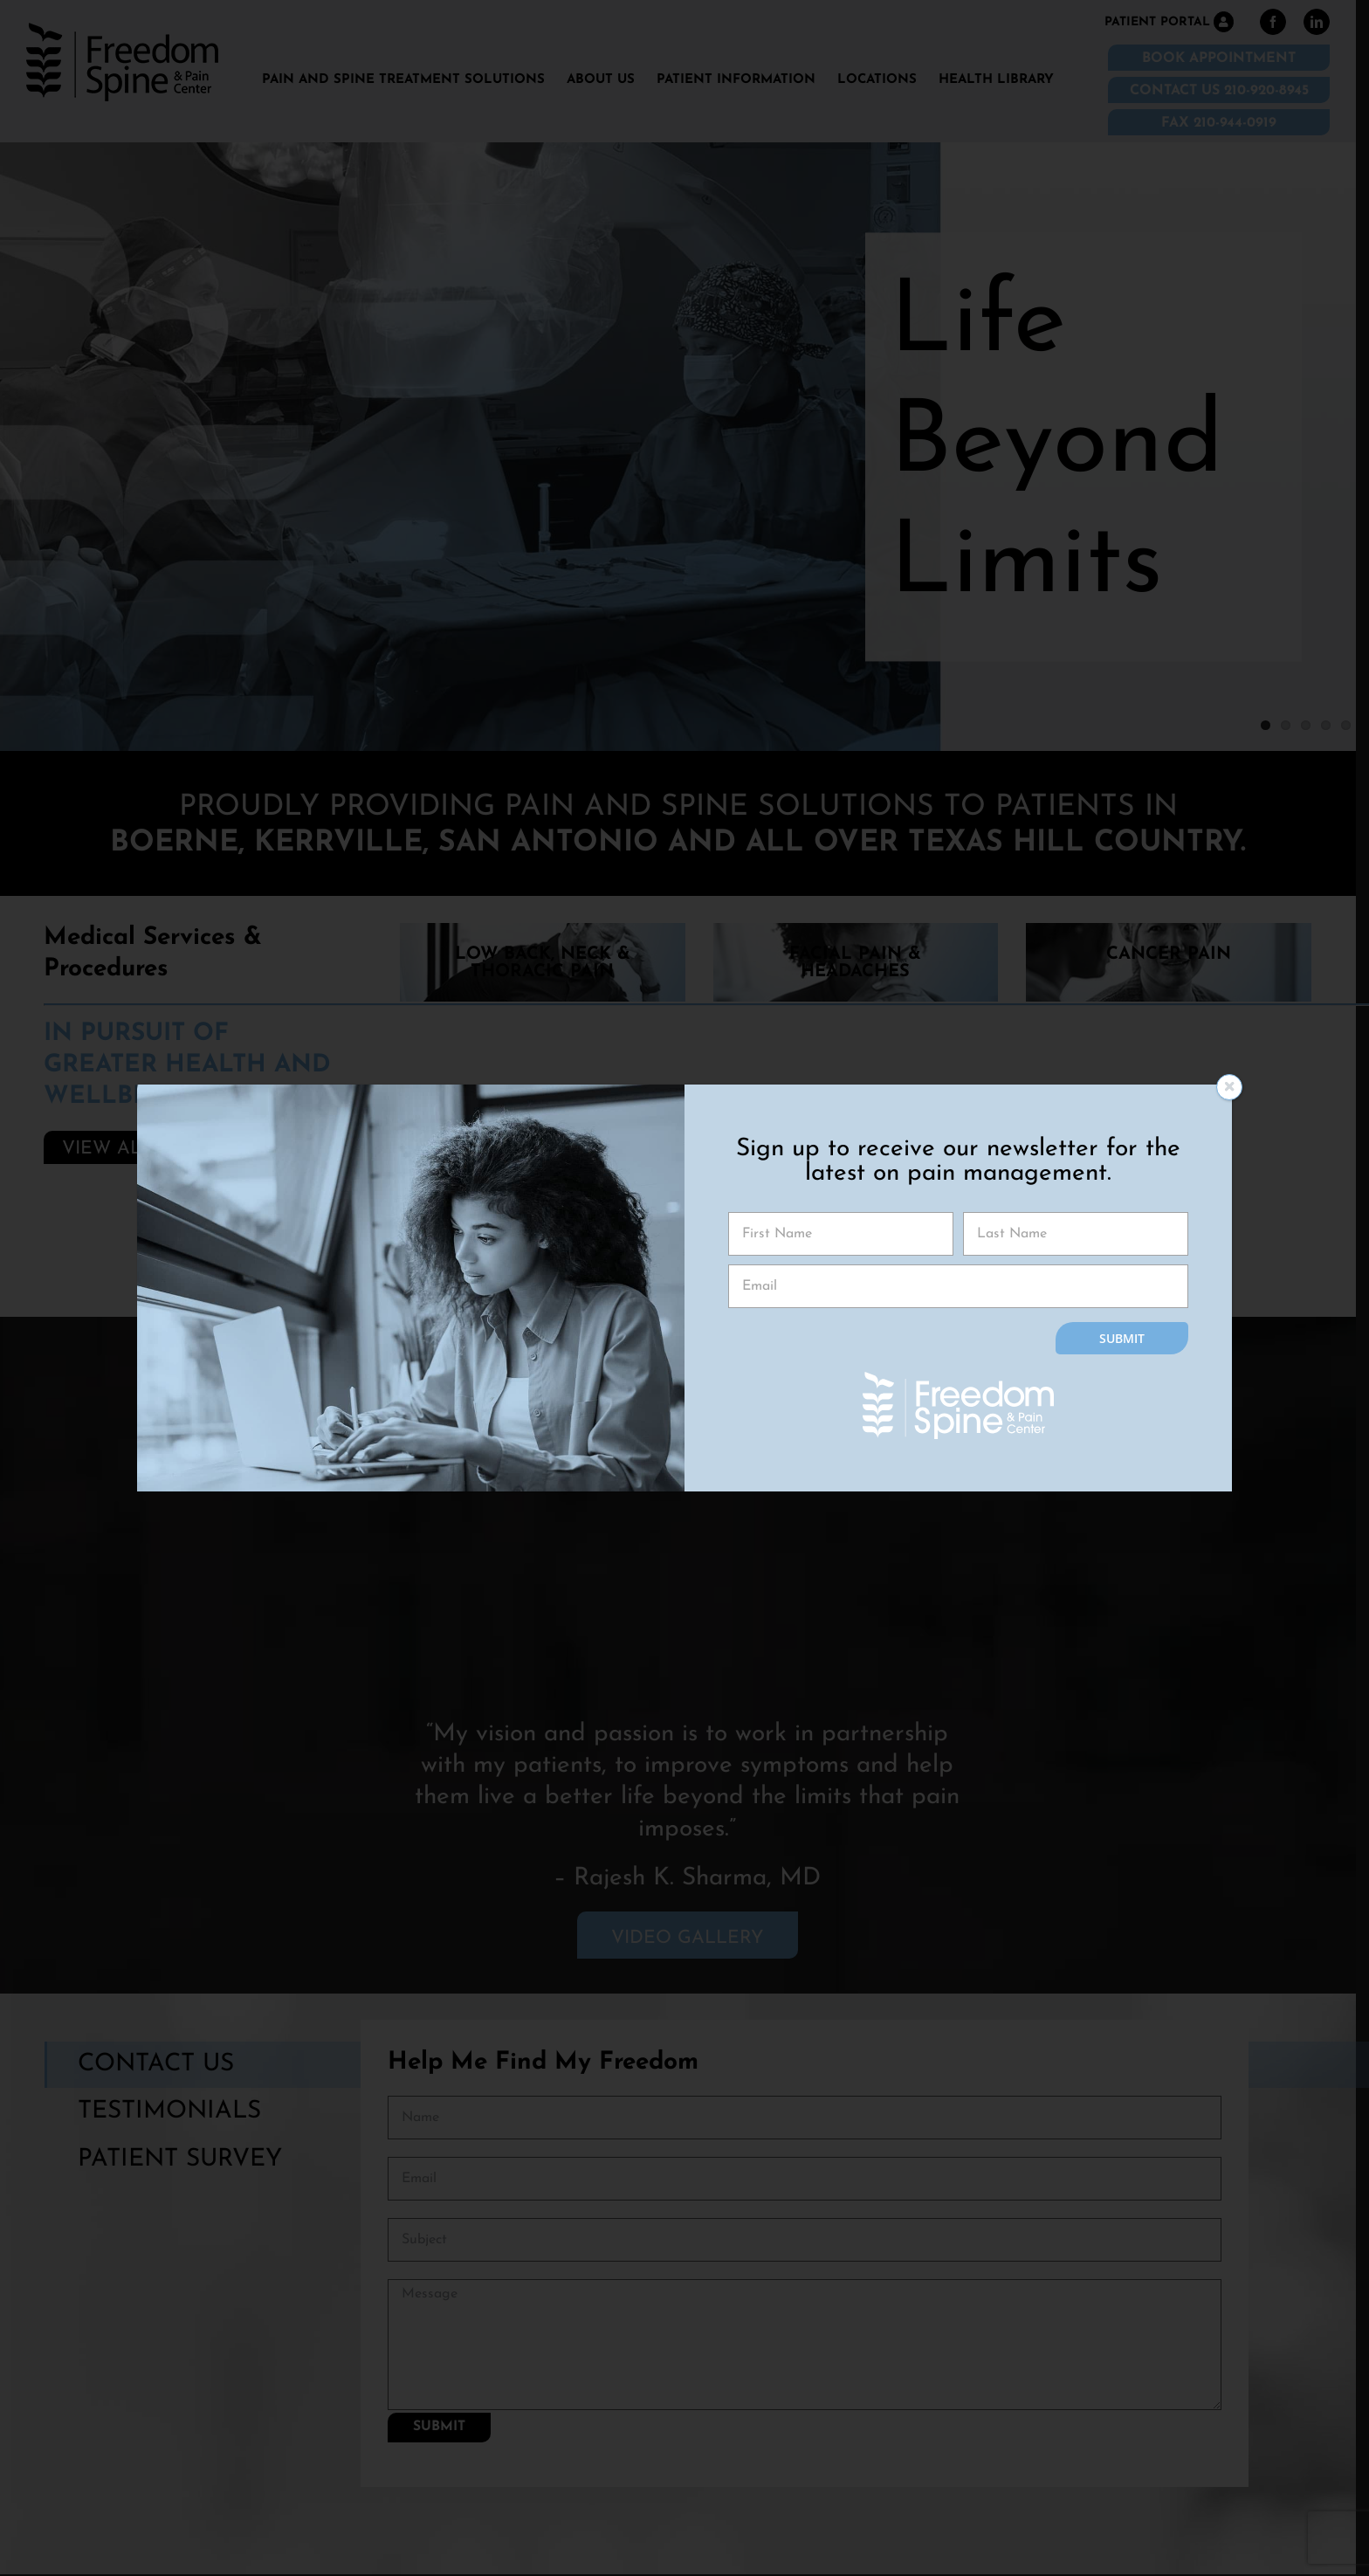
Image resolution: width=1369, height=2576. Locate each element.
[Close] (1229, 1087)
